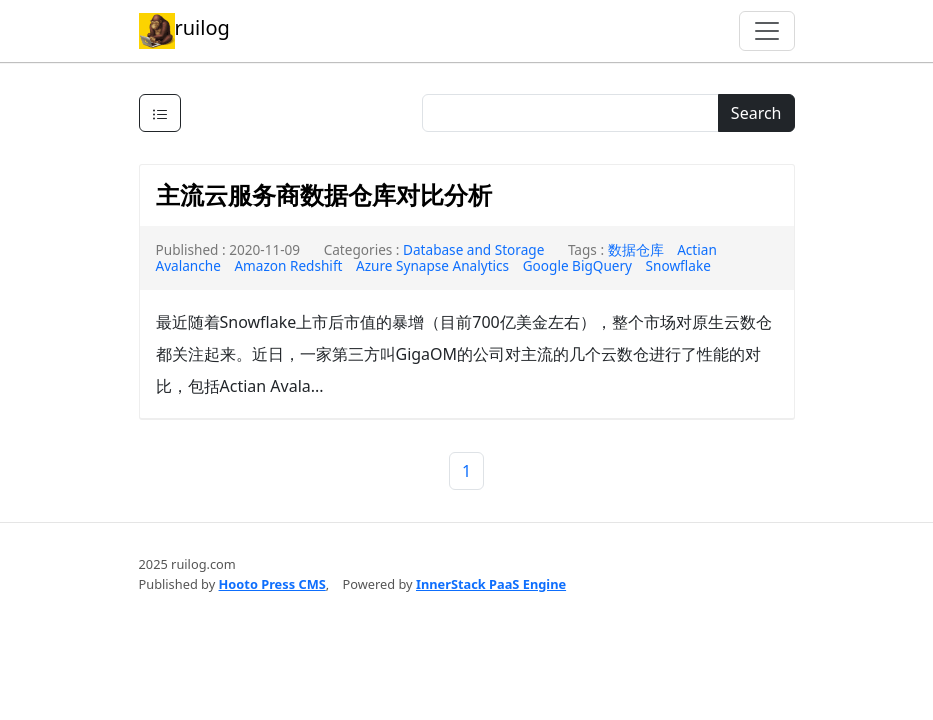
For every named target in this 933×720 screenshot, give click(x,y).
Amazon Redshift (288, 265)
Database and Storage (473, 249)
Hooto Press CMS (272, 584)
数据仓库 (636, 249)
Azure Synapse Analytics (432, 265)
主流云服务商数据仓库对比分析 (324, 194)
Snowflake (678, 265)
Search (756, 113)
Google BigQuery (577, 265)
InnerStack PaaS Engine (491, 584)
